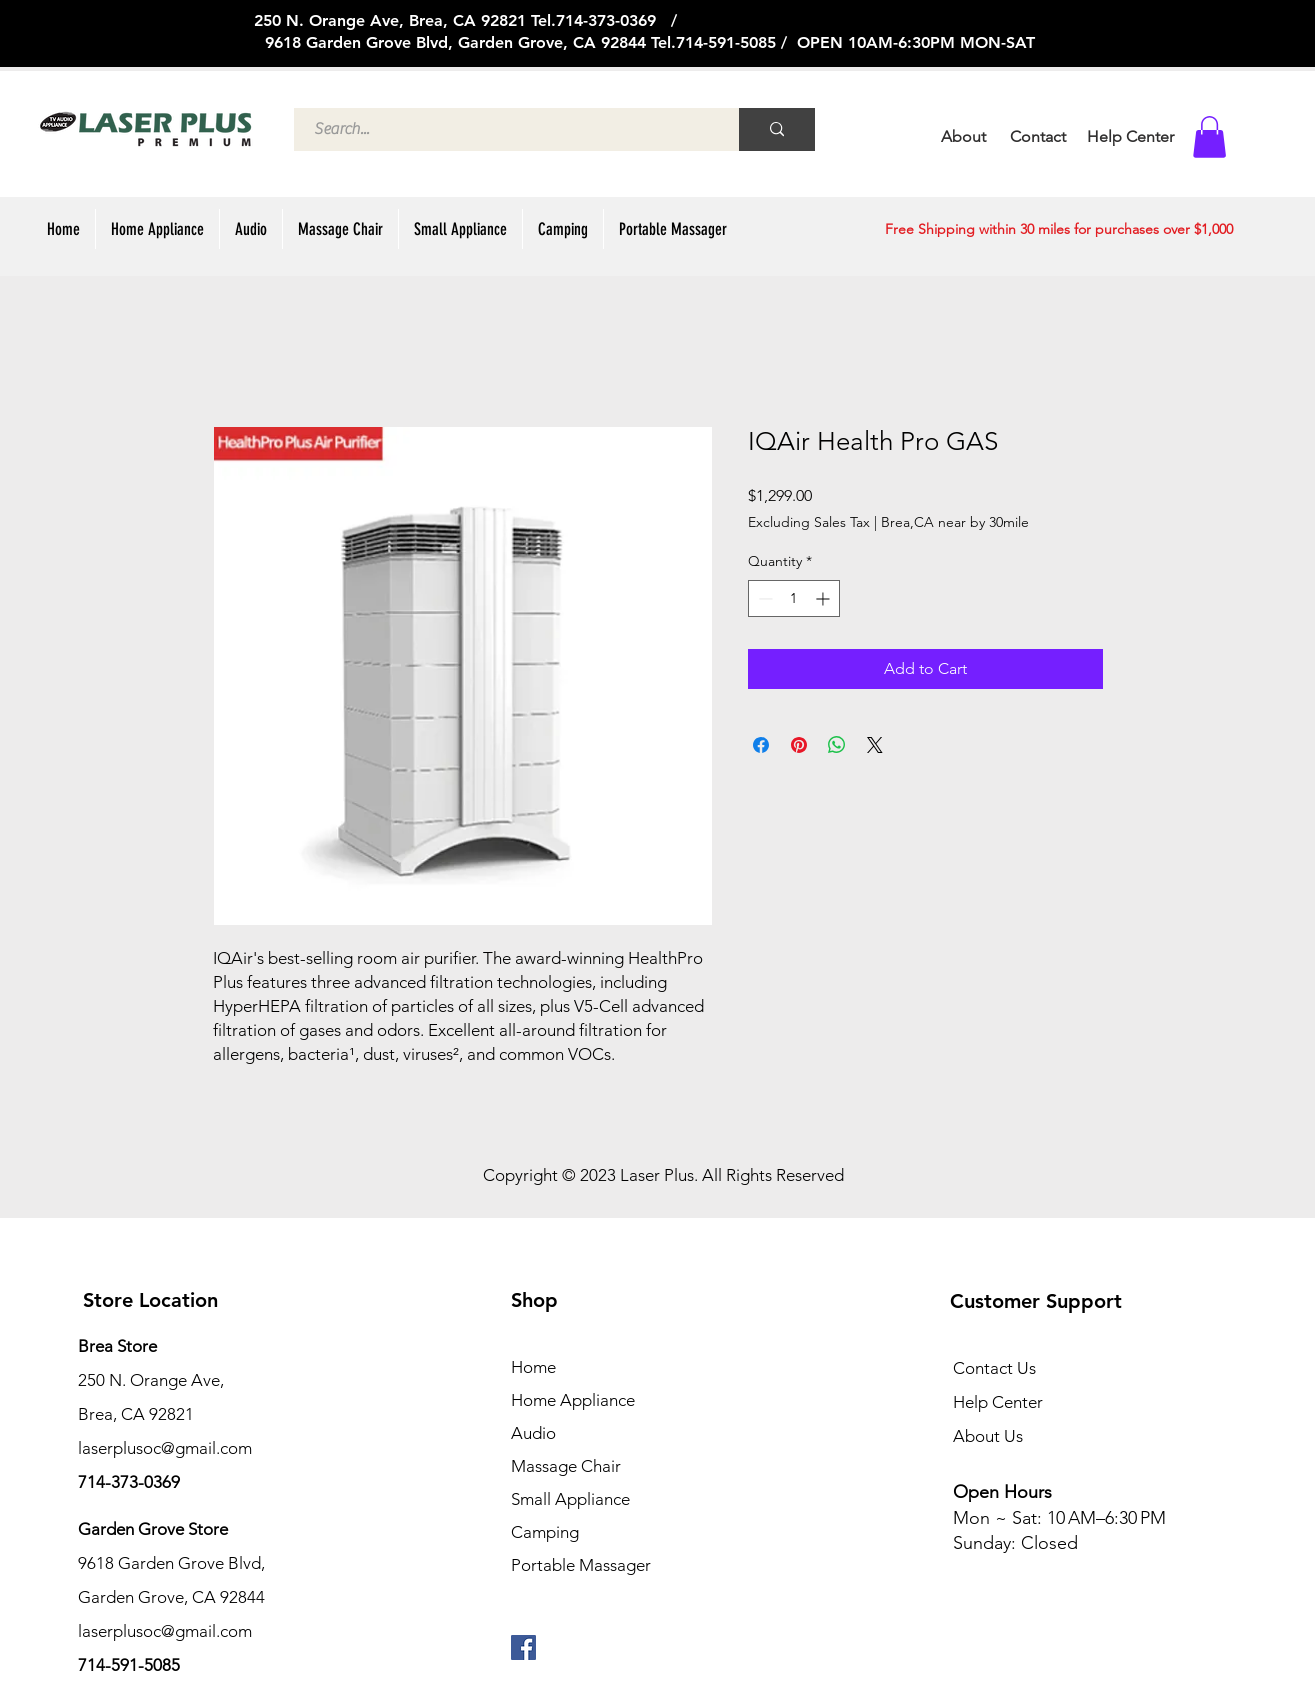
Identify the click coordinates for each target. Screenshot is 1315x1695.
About (963, 136)
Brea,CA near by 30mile (955, 522)
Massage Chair (566, 1466)
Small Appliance (570, 1499)
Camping (545, 1532)
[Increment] (824, 598)
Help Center (998, 1402)
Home (533, 1367)
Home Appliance (573, 1400)
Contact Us (994, 1368)
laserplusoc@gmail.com (165, 1631)
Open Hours (1005, 1492)
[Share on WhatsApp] (837, 745)
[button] (1209, 137)
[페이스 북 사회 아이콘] (523, 1647)
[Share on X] (875, 745)
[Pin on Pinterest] (799, 745)
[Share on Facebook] (761, 745)
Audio (533, 1433)
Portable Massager (581, 1565)
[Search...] (505, 129)
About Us (988, 1436)
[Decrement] (763, 598)
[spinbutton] (794, 598)
